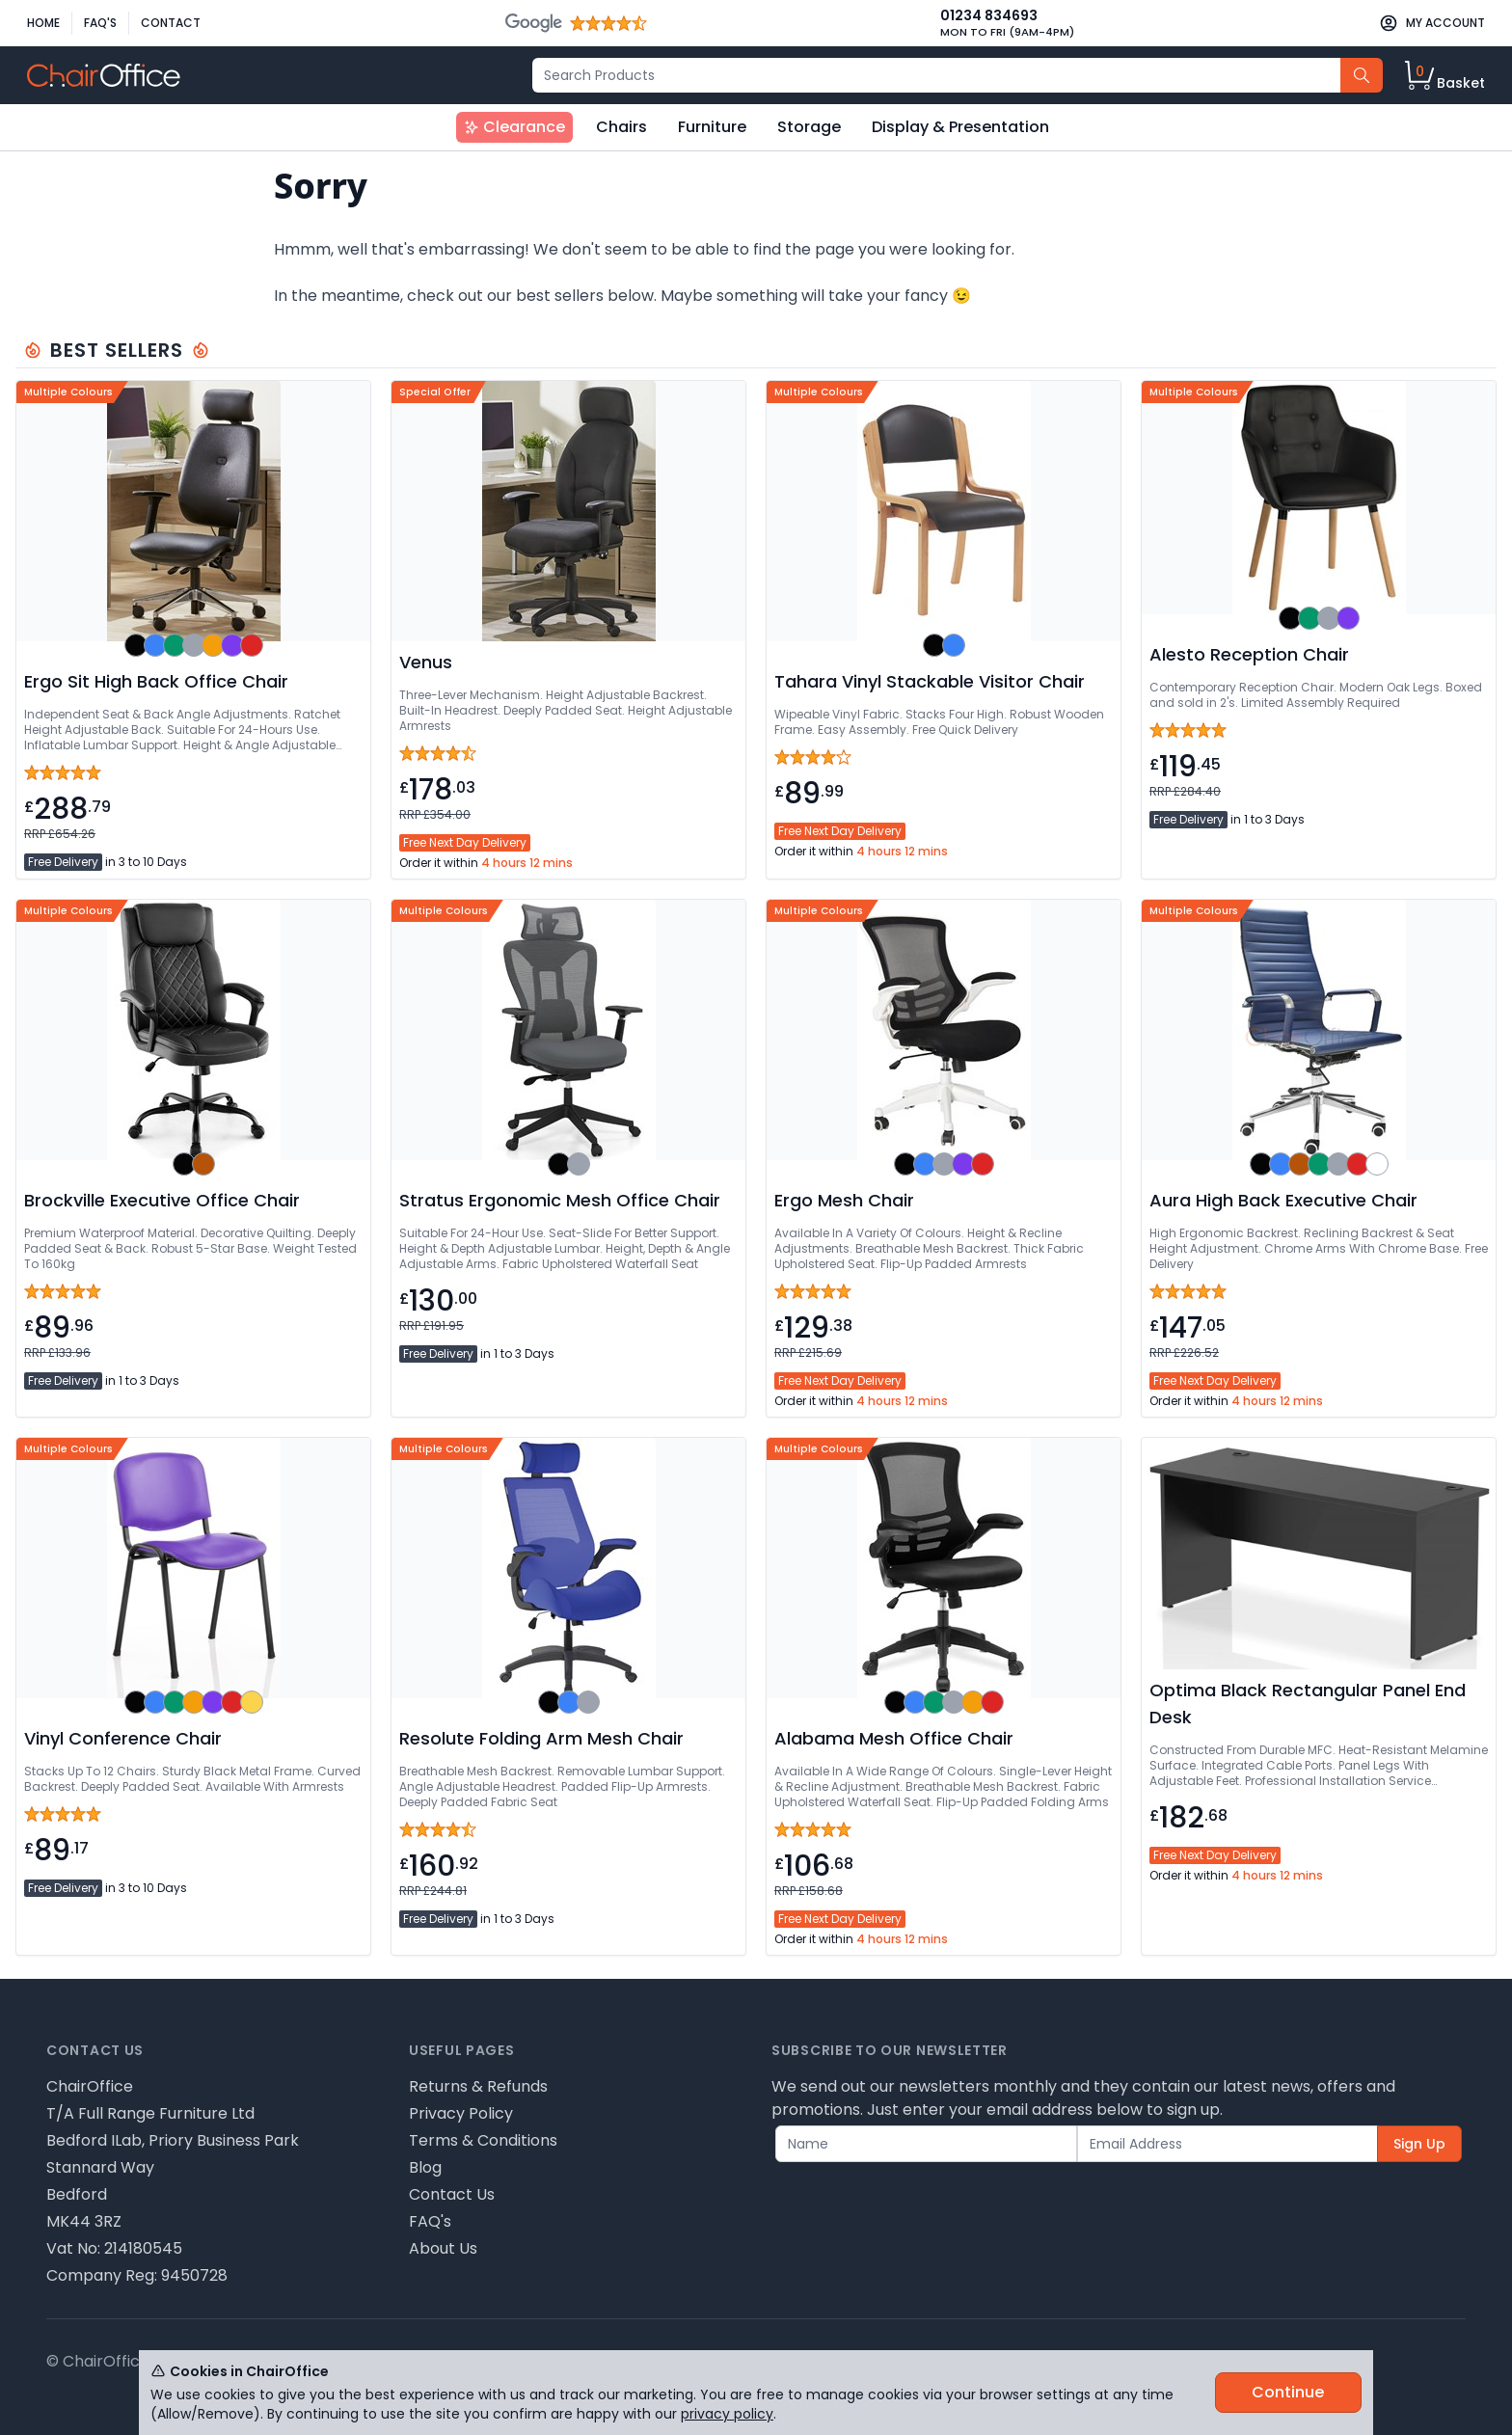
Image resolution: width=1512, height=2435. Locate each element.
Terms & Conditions (483, 2140)
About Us (443, 2248)
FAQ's (100, 22)
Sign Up (1419, 2143)
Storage (809, 127)
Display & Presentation (960, 127)
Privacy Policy (461, 2113)
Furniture (712, 127)
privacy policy (727, 2413)
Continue (1288, 2392)
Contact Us (452, 2194)
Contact (171, 22)
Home (43, 22)
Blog (425, 2167)
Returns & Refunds (478, 2086)
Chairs (621, 127)
